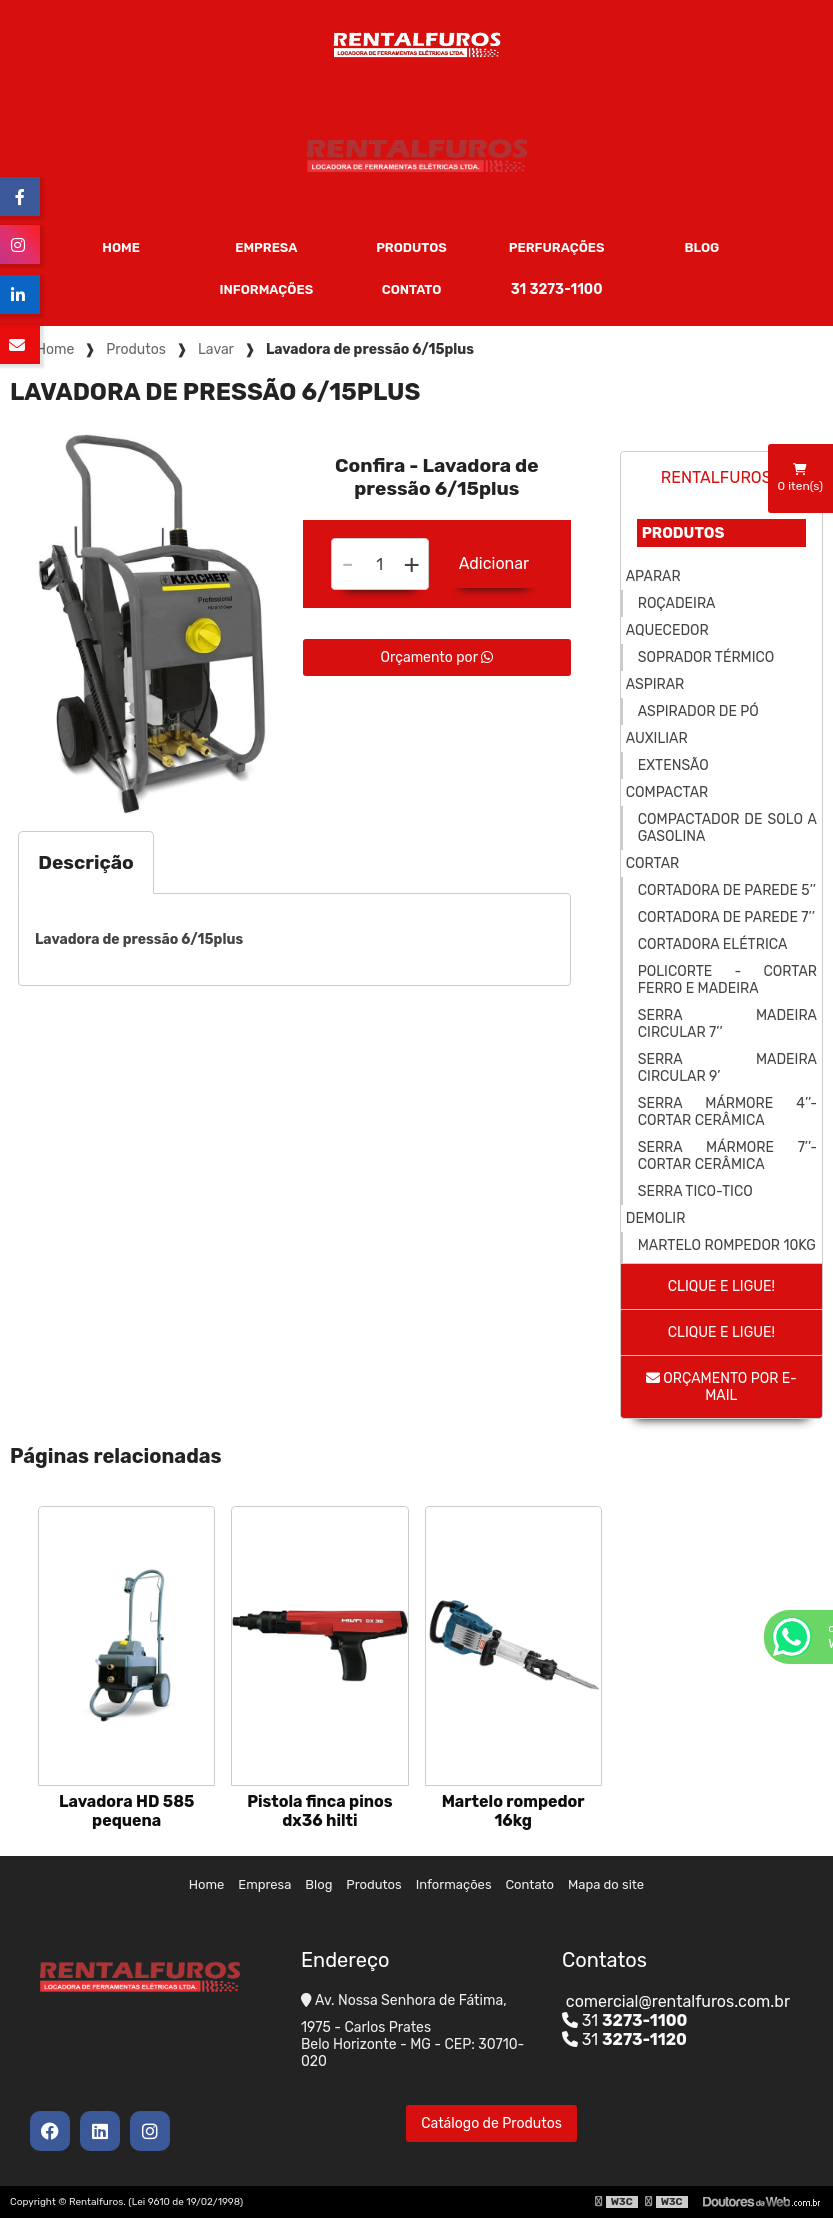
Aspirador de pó (698, 711)
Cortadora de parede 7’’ (726, 917)
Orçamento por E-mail (721, 1387)
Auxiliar (657, 738)
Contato (412, 289)
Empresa (266, 247)
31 (625, 2020)
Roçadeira (677, 603)
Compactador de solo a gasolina (727, 828)
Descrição (86, 862)
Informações (267, 289)
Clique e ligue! (721, 1286)
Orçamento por (437, 657)
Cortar (652, 863)
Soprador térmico (706, 657)
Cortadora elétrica (713, 944)
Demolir (656, 1218)
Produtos (411, 247)
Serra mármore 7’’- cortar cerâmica (727, 1156)
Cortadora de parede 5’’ (727, 890)
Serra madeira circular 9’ (727, 1068)
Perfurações (557, 247)
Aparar (653, 576)
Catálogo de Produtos (491, 2123)
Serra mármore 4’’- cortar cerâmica (727, 1112)
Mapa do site (606, 1884)
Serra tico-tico (695, 1191)
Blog (701, 247)
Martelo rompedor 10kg (727, 1245)
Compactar (667, 792)
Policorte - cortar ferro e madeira (727, 980)
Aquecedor (667, 630)
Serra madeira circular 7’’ (727, 1024)
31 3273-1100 (557, 289)
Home (121, 247)
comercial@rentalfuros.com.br (676, 2001)
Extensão (673, 765)
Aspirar (655, 684)
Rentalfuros (716, 477)
